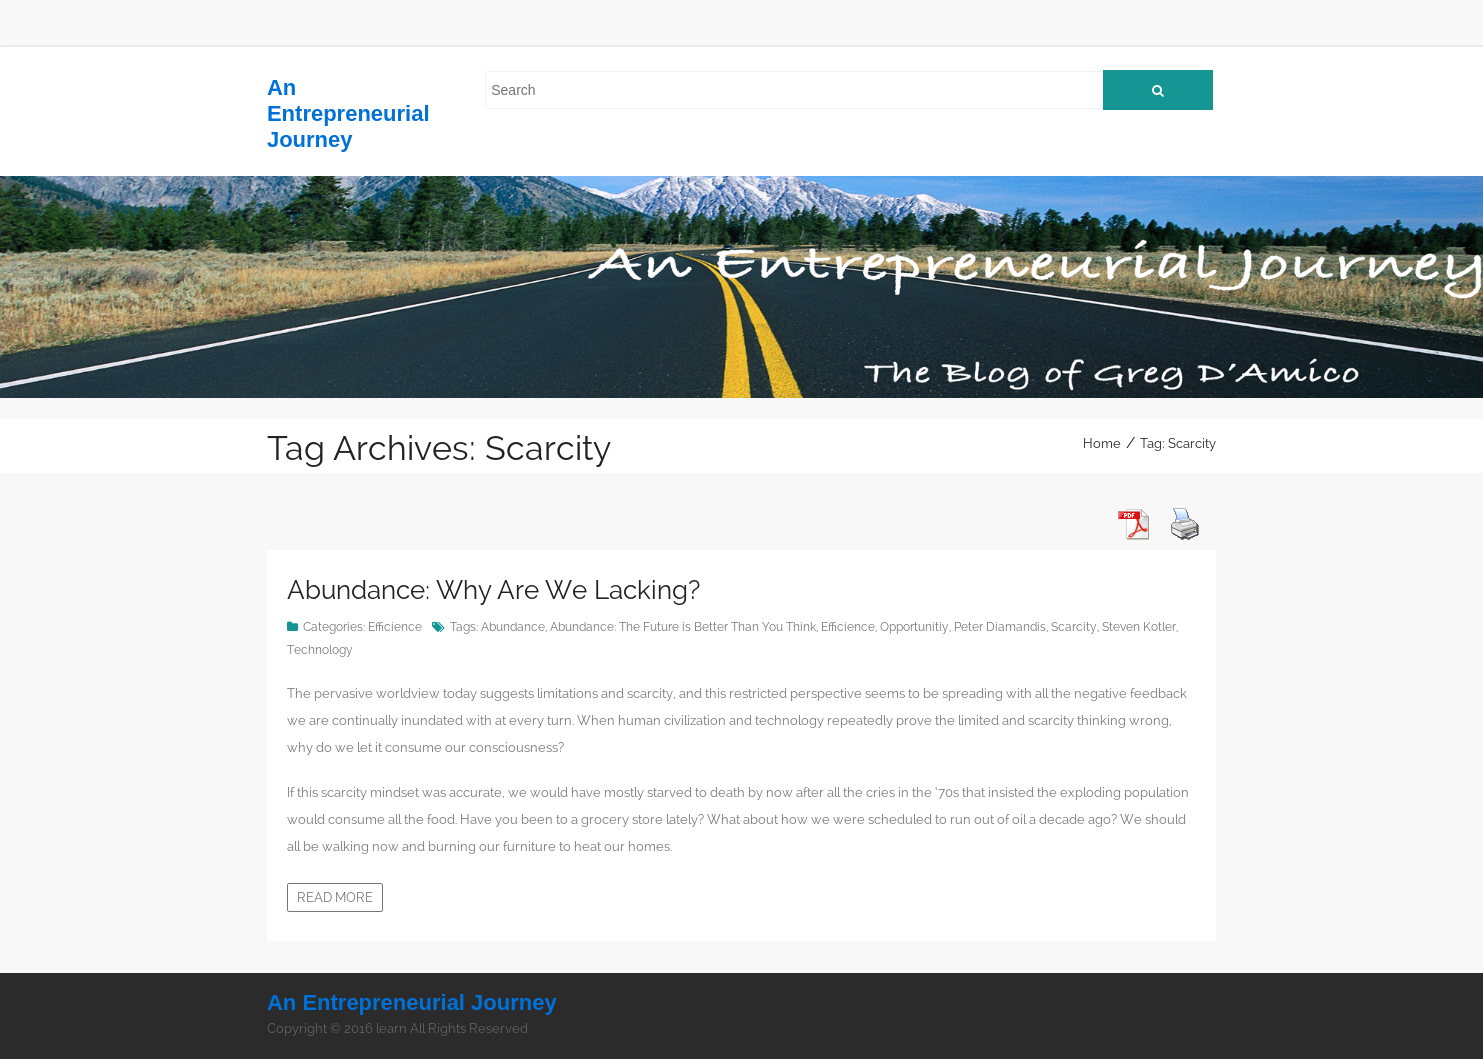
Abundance (513, 627)
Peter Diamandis (1000, 627)
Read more (335, 897)
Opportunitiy (914, 627)
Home (1102, 443)
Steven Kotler (1139, 627)
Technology (320, 650)
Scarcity (1074, 627)
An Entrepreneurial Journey (348, 113)
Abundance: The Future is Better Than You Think (683, 627)
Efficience (395, 627)
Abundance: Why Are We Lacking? (493, 590)
